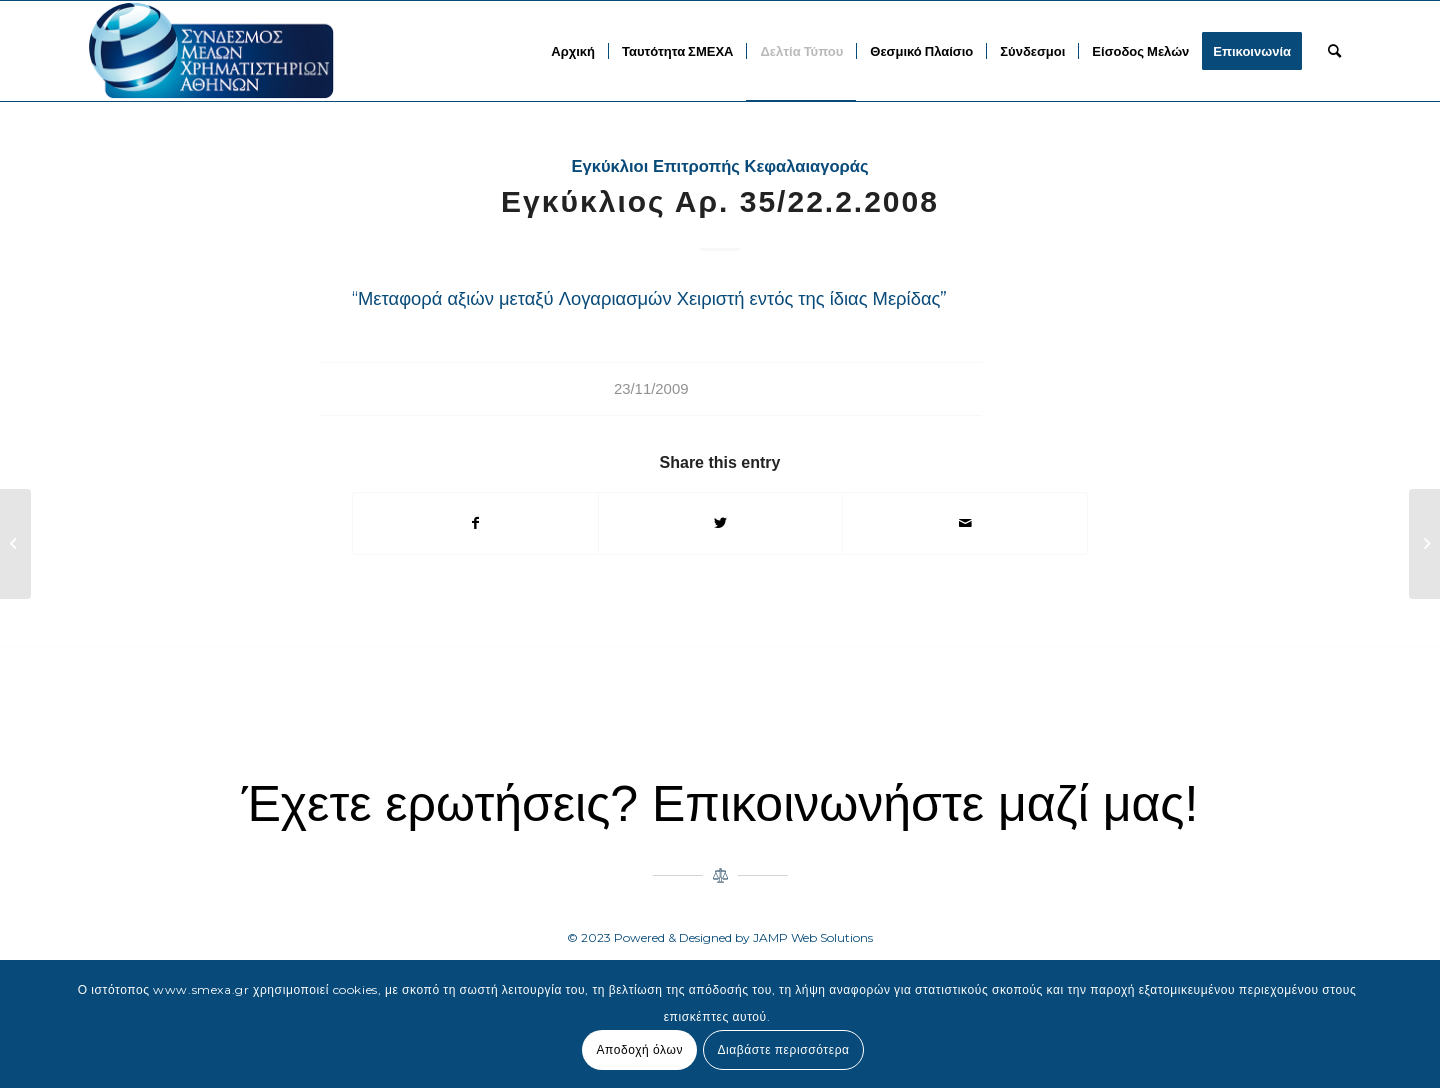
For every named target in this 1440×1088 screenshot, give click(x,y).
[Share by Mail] (965, 523)
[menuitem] (573, 51)
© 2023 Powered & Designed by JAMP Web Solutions (720, 937)
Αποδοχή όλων (639, 1049)
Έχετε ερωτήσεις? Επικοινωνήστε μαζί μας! (720, 804)
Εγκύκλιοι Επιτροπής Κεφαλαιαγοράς (719, 166)
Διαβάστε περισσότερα (783, 1049)
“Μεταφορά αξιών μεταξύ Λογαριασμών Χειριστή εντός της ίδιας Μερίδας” (649, 298)
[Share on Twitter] (721, 523)
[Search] (1334, 51)
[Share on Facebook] (475, 523)
